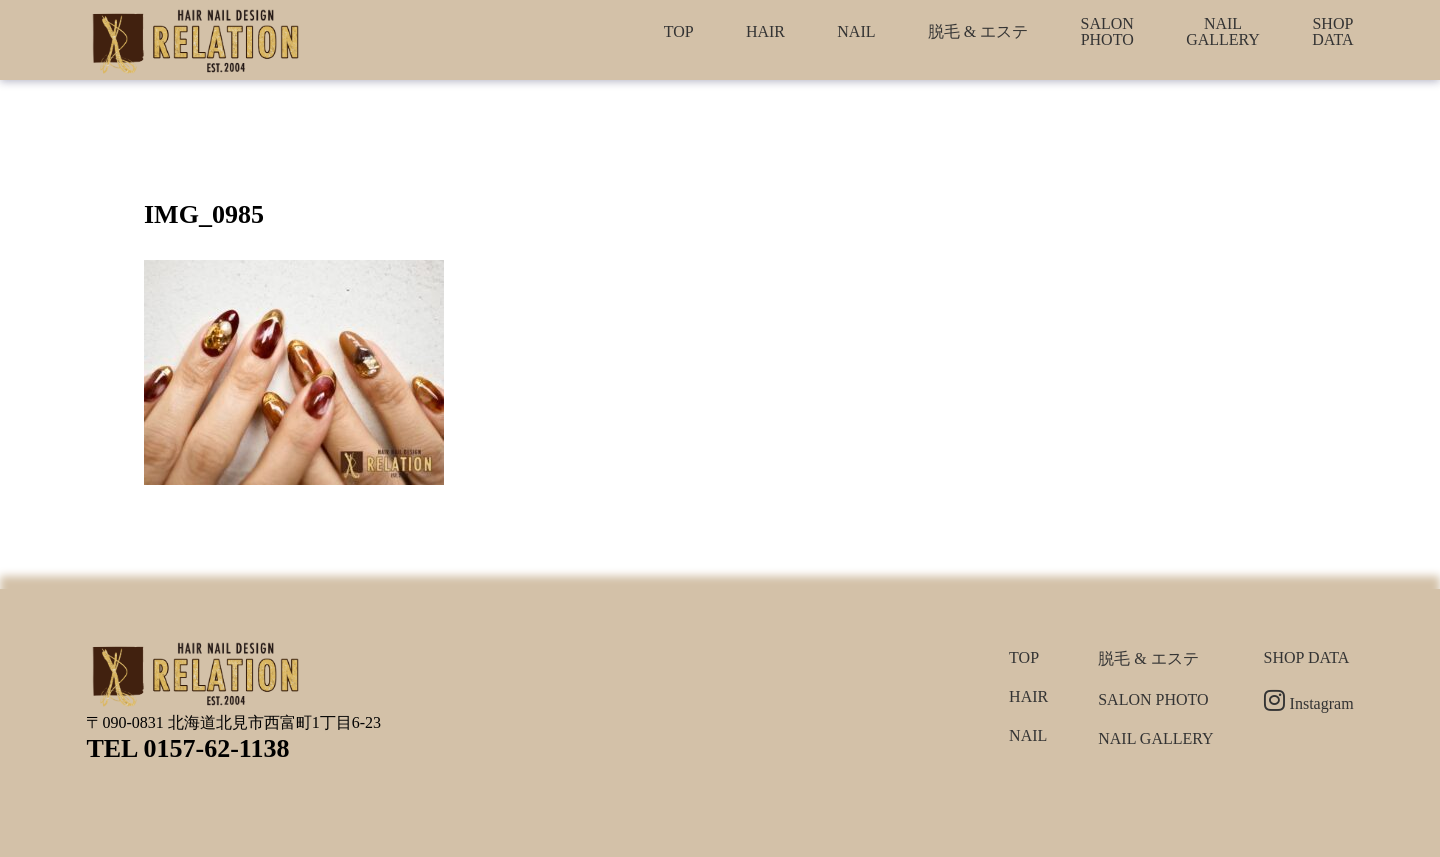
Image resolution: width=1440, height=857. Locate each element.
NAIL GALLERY (1223, 31)
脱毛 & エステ (978, 31)
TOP (679, 31)
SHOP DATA (1332, 31)
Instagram (1309, 703)
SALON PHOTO (1107, 31)
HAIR (765, 31)
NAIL (856, 31)
